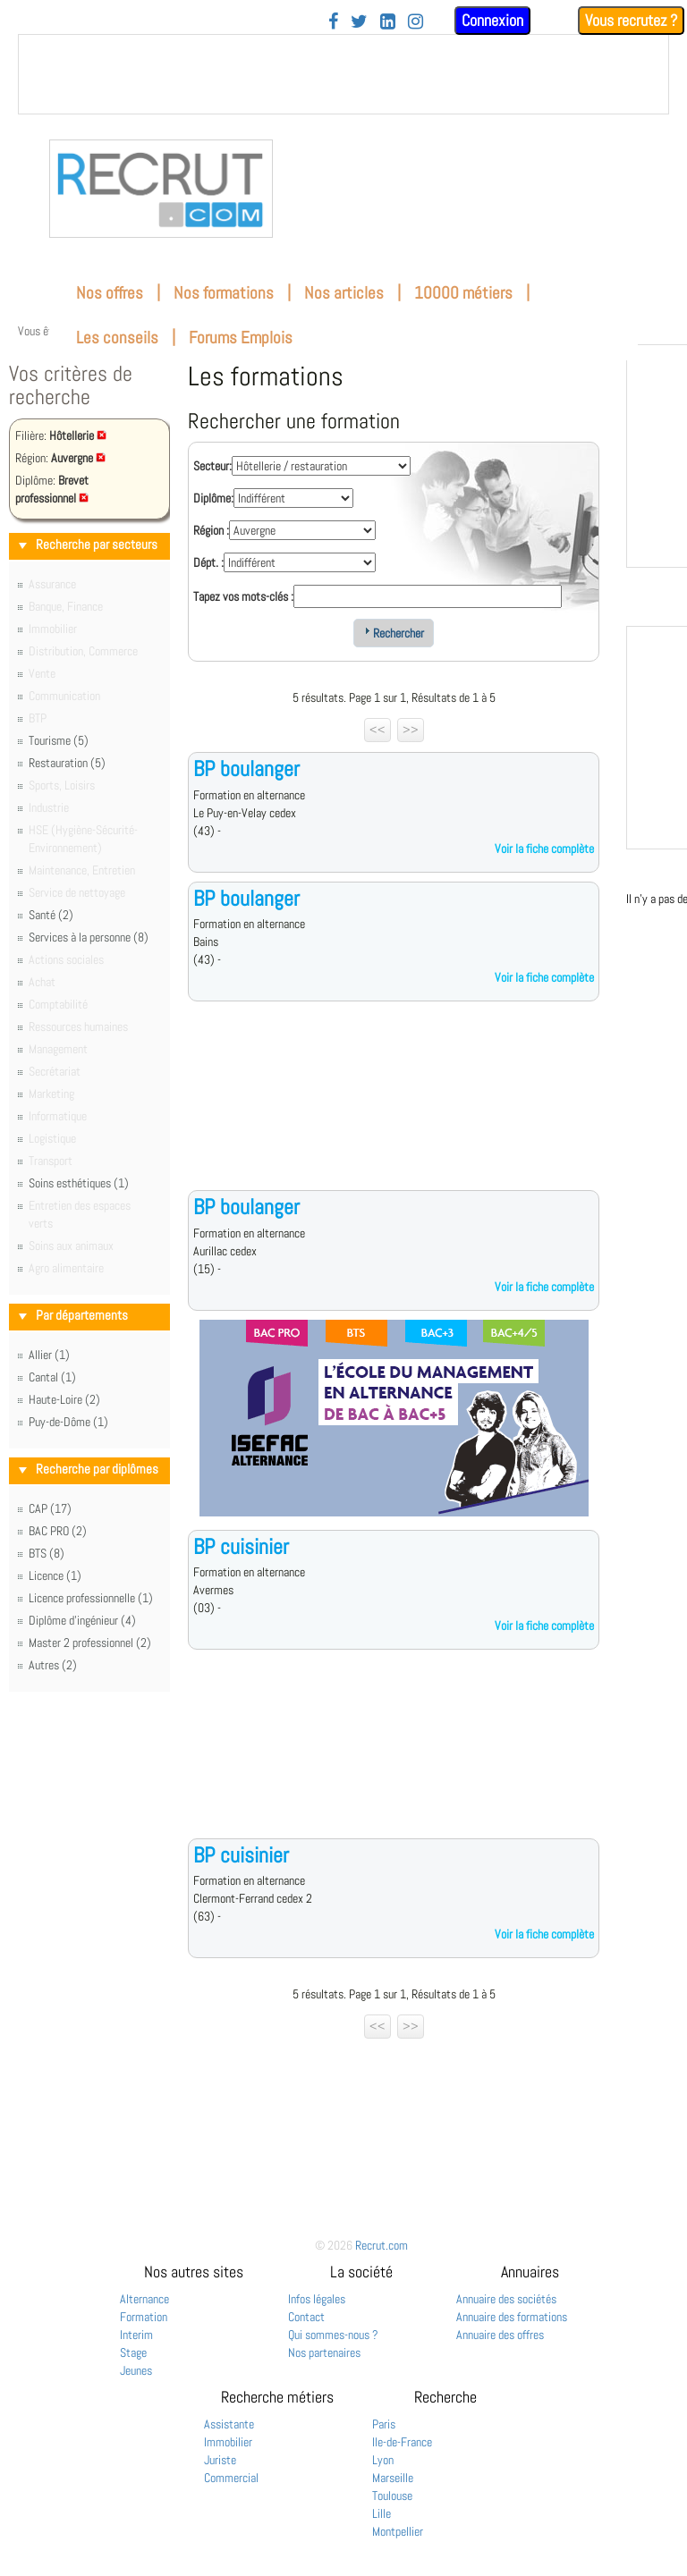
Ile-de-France (402, 2442)
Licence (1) (55, 1575)
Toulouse (392, 2495)
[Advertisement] (393, 1109)
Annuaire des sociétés (506, 2299)
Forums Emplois (241, 337)
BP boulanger (246, 768)
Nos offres (109, 293)
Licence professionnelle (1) (91, 1598)
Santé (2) (51, 915)
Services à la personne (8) (88, 937)
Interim (136, 2335)
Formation (143, 2317)
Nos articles (344, 293)
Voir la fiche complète (544, 848)
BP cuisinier (241, 1546)
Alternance (144, 2299)
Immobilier (228, 2442)
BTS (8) (46, 1553)
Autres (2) (53, 1665)
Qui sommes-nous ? (333, 2335)
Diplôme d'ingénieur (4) (82, 1620)
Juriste (220, 2460)
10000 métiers (463, 293)
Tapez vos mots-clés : (243, 596)
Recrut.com (381, 2245)
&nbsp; (343, 74)
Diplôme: (213, 498)
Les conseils (117, 337)
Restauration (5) (67, 763)
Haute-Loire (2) (64, 1399)
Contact (306, 2317)
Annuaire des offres (500, 2335)
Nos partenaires (324, 2352)
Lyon (383, 2460)
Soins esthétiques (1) (79, 1183)
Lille (381, 2513)
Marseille (392, 2478)
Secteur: (212, 466)
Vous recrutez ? (631, 20)
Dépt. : (208, 562)
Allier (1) (49, 1355)
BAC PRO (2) (58, 1531)
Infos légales (316, 2299)
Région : (211, 530)
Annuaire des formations (511, 2317)
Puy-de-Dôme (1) (68, 1422)
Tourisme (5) (59, 740)
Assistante (229, 2424)
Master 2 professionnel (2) (90, 1642)
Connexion (492, 20)
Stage (133, 2352)
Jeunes (136, 2370)
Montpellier (397, 2531)
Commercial (231, 2478)
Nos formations (224, 293)
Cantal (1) (52, 1377)
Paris (383, 2424)
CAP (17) (50, 1508)
